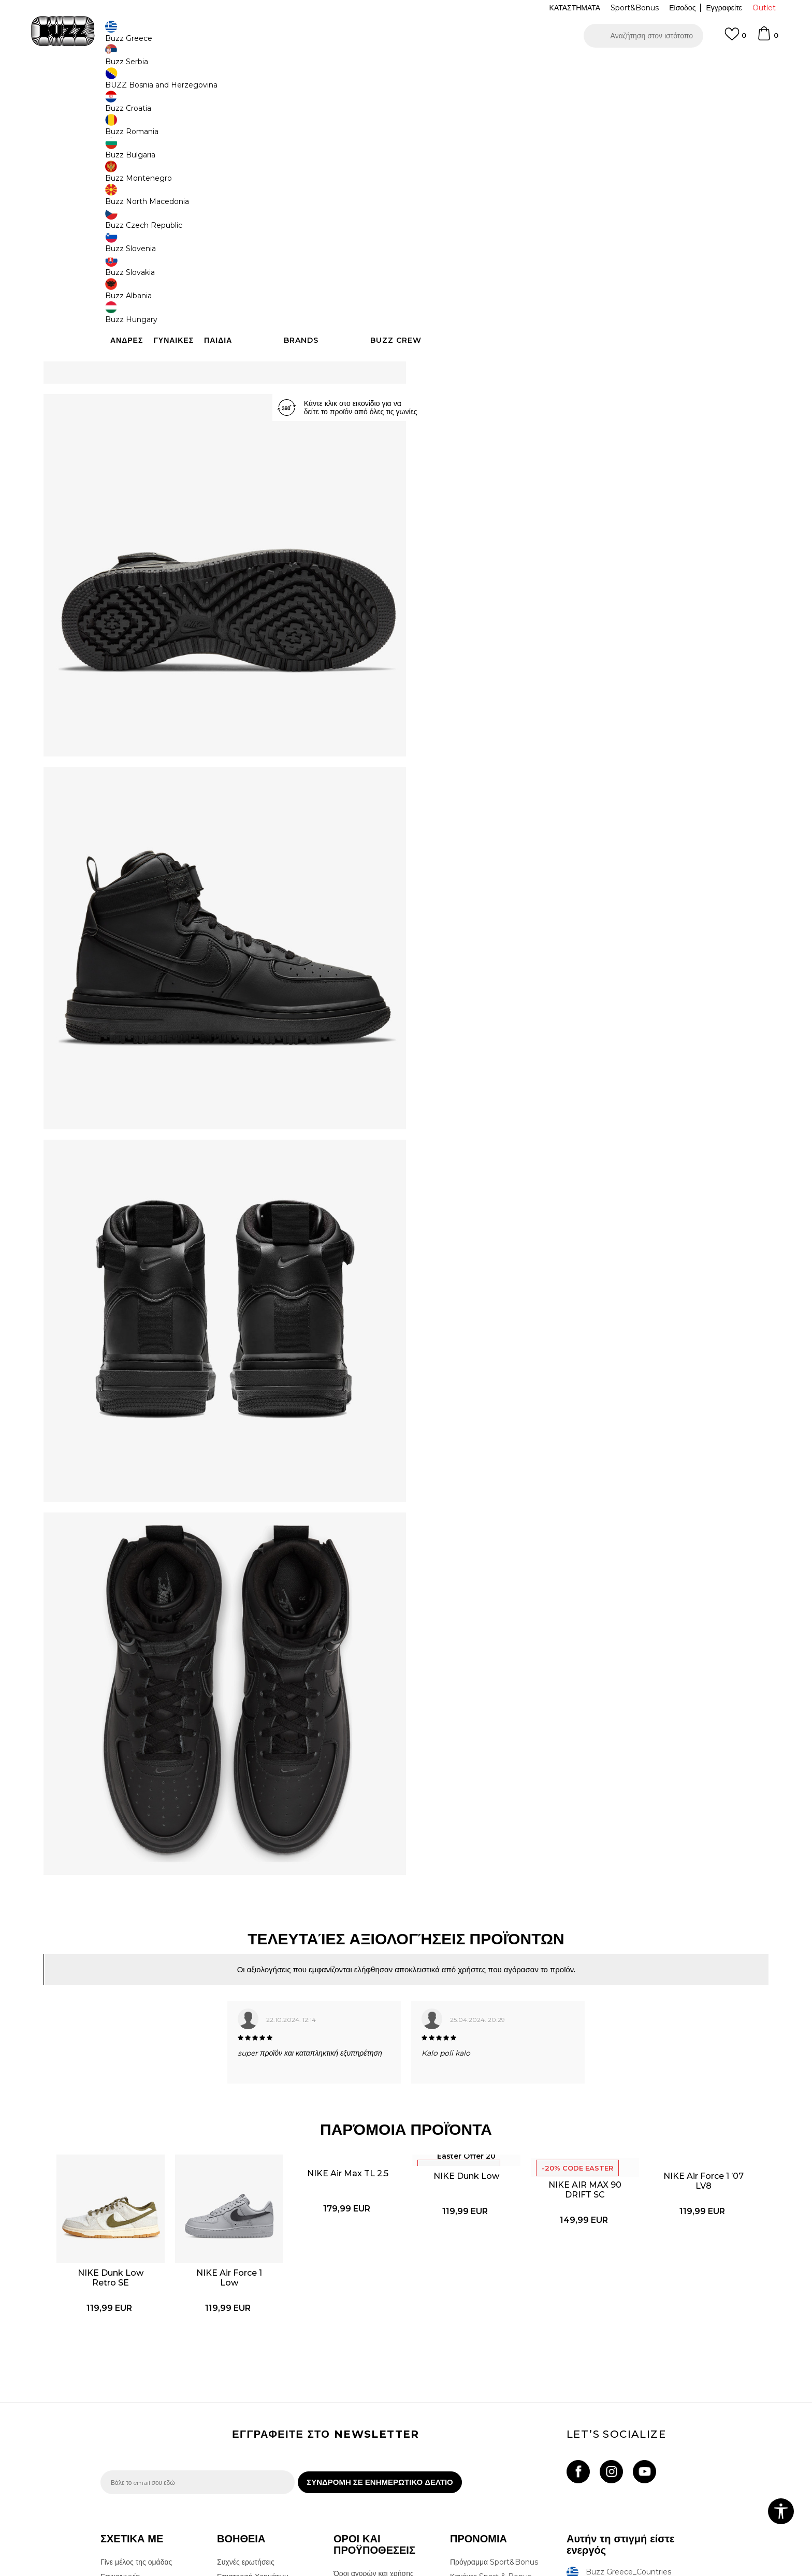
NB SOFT (273, 2570)
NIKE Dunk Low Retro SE (157, 2065)
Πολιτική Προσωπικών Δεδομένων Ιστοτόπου (369, 2408)
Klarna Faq (469, 2431)
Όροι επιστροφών (362, 2443)
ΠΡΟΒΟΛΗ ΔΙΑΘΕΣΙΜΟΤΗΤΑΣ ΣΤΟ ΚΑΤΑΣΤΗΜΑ (561, 370)
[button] (643, 36)
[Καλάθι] (767, 38)
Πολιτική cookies (361, 2428)
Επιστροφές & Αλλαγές (371, 2457)
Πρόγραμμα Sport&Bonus (494, 2376)
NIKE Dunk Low (456, 1987)
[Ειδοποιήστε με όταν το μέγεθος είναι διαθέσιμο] (442, 191)
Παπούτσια (214, 83)
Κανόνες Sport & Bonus (490, 2391)
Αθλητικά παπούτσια (265, 83)
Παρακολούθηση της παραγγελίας (250, 2425)
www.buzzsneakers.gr (176, 2570)
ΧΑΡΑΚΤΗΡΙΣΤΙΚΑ (561, 336)
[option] (406, 66)
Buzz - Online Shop (130, 83)
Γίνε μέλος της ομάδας (136, 2376)
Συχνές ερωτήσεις (245, 2376)
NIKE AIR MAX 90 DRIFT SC (556, 1996)
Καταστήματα (121, 2405)
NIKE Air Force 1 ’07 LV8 (655, 1999)
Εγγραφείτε (724, 7)
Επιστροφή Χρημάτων (252, 2391)
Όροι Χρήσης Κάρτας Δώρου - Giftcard (498, 2411)
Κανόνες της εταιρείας (368, 2472)
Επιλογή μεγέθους (456, 173)
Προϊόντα (179, 83)
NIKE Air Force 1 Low (257, 2065)
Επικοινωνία (120, 2391)
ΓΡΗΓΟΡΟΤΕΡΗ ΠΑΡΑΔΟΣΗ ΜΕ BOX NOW (375, 66)
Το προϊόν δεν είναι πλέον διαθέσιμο (507, 274)
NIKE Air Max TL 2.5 (356, 1985)
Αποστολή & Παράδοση (255, 2405)
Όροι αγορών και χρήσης (374, 2388)
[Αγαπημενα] (735, 38)
